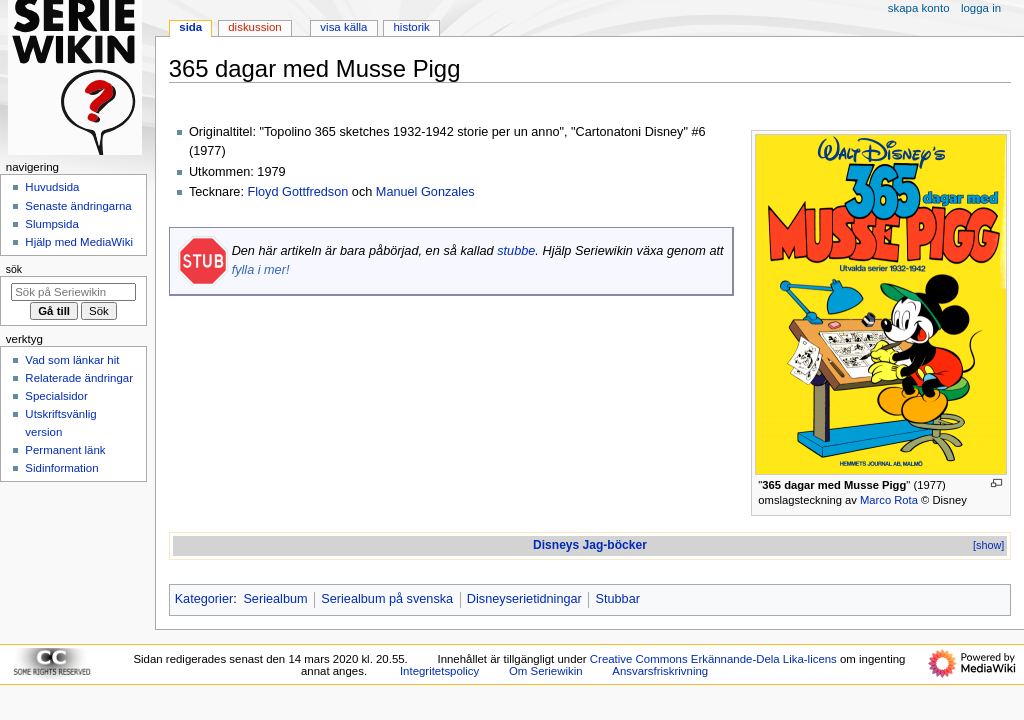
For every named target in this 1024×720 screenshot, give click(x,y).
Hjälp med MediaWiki (79, 242)
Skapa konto (919, 8)
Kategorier (204, 599)
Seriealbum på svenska (387, 599)
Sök (14, 269)
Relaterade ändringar (79, 378)
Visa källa (343, 27)
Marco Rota (889, 500)
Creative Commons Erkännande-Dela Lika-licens (713, 659)
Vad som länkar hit (72, 360)
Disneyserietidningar (524, 599)
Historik (412, 27)
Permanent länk (65, 450)
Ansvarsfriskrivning (660, 671)
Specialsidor (56, 396)
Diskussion (254, 27)
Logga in (981, 8)
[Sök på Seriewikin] (73, 292)
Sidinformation (61, 468)
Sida (190, 27)
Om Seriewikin (546, 671)
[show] (988, 545)
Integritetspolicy (439, 671)
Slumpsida (51, 224)
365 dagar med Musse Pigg (834, 485)
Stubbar (618, 599)
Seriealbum (275, 599)
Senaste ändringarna (78, 206)
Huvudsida (52, 187)
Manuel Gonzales (425, 192)
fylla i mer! (261, 270)
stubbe (516, 251)
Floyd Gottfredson (297, 192)
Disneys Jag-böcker (590, 545)
